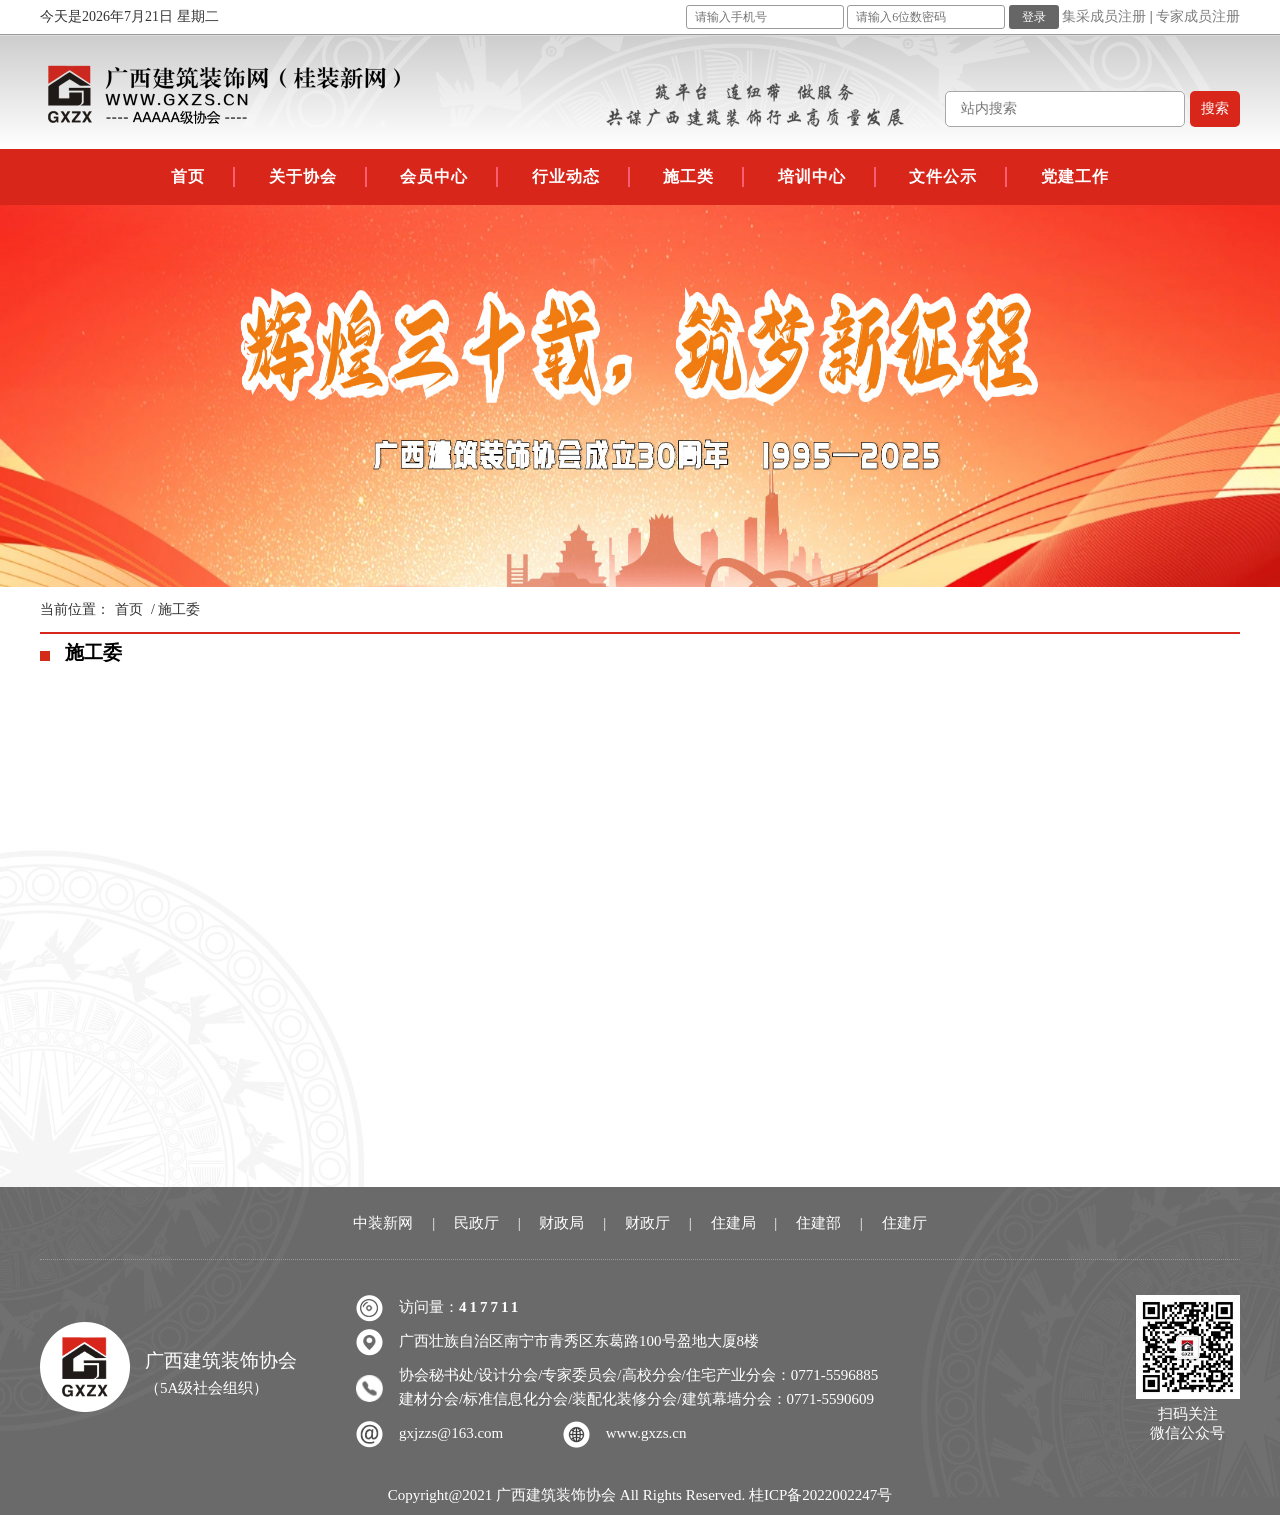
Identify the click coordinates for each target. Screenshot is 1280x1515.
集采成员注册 (1104, 16)
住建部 (818, 1223)
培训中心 (812, 176)
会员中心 (434, 176)
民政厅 (476, 1223)
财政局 (561, 1223)
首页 (188, 176)
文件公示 (943, 176)
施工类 (688, 176)
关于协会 (303, 176)
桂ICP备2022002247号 (820, 1495)
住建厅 (904, 1223)
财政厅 (647, 1223)
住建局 (733, 1223)
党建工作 (1075, 176)
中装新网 (383, 1223)
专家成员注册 (1198, 16)
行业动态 (566, 176)
